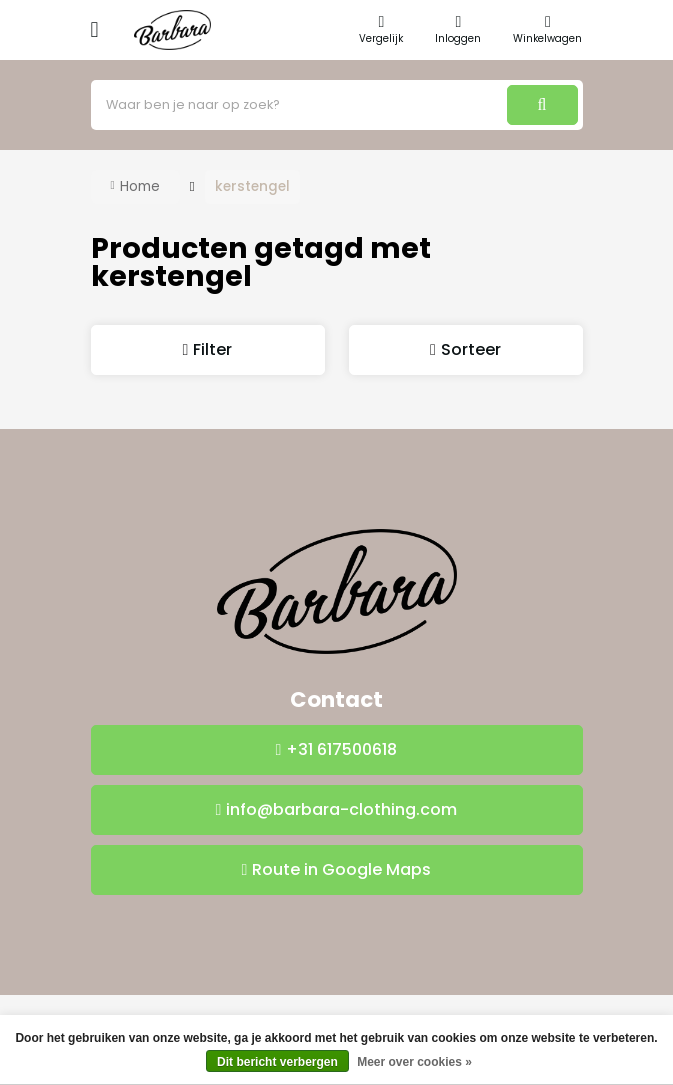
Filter (212, 349)
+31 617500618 (341, 749)
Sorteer (471, 349)
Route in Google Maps (341, 869)
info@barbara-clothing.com (341, 809)
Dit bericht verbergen (277, 1062)
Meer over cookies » (414, 1062)
